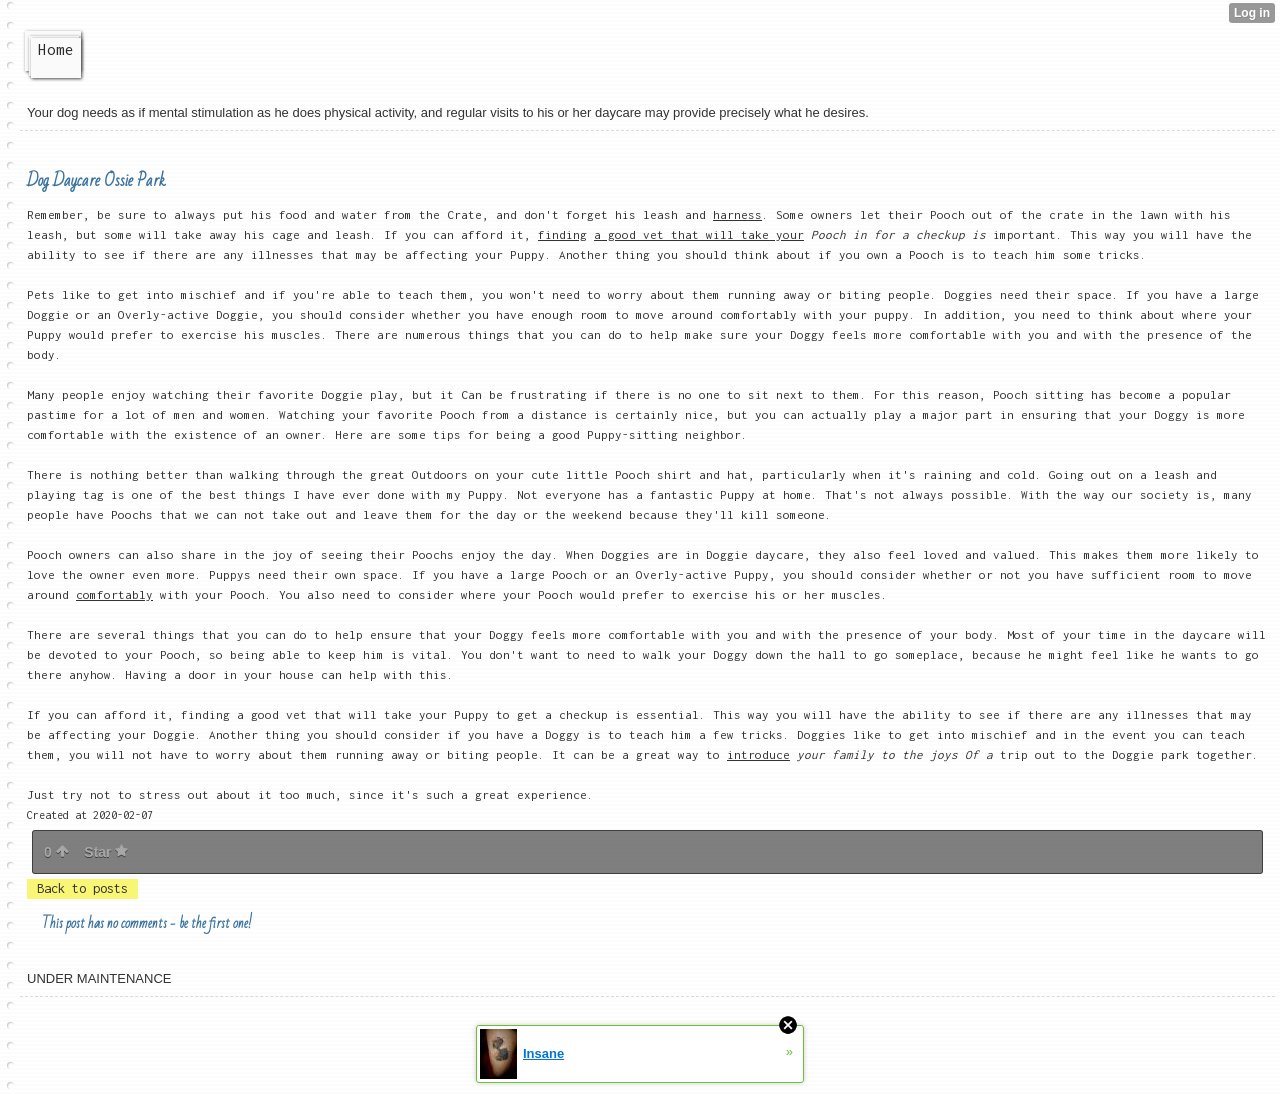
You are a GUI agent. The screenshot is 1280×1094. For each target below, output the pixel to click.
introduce (758, 754)
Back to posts (82, 888)
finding (562, 234)
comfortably (114, 594)
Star (106, 852)
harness (737, 214)
